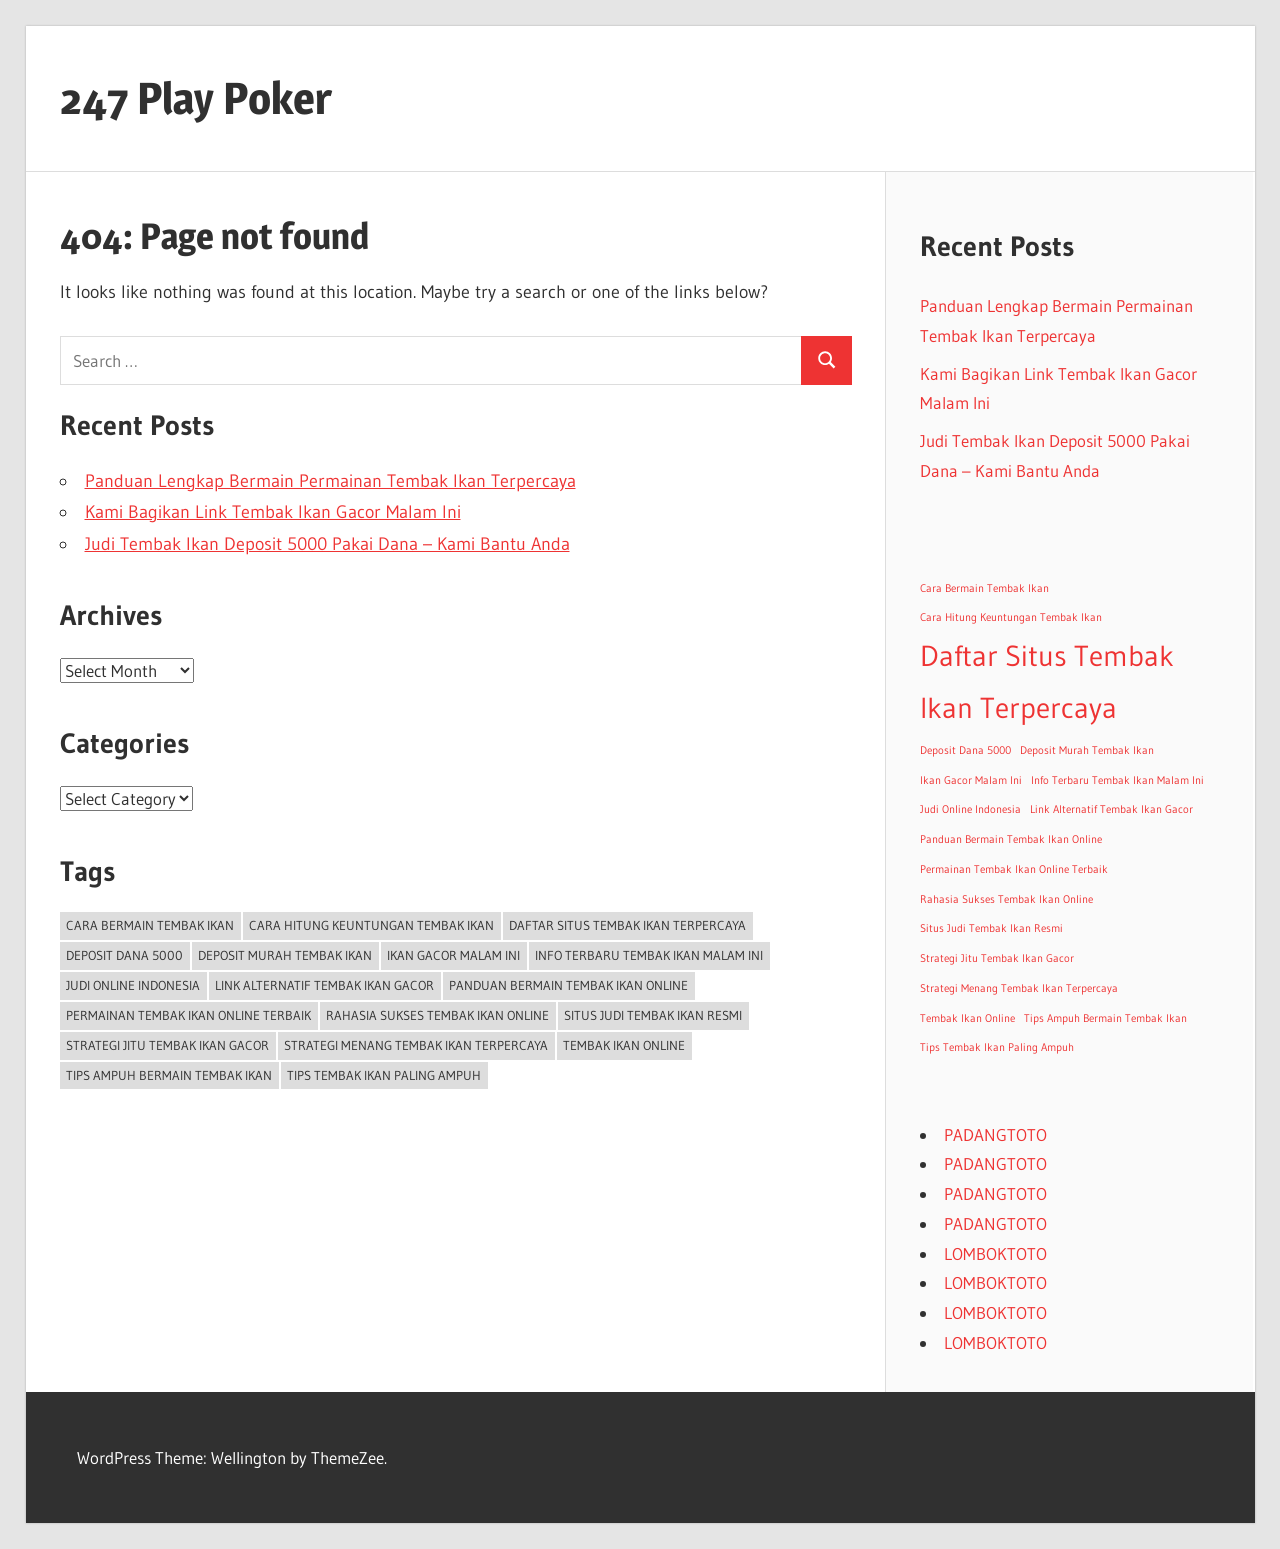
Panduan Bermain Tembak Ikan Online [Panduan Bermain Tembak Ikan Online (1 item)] (568, 985)
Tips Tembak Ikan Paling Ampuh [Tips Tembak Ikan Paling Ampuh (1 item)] (384, 1075)
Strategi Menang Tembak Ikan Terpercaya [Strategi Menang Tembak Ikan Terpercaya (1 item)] (416, 1045)
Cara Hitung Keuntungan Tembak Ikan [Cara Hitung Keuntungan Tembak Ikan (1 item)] (371, 925)
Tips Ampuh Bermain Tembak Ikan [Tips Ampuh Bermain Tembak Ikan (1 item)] (169, 1075)
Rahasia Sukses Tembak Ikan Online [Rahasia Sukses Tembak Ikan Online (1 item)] (437, 1015)
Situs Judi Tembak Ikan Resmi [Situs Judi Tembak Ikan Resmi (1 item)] (653, 1015)
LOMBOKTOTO (995, 1253)
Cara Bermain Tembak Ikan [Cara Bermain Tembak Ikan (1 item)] (150, 925)
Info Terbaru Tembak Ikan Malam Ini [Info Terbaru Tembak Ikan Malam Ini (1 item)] (649, 955)
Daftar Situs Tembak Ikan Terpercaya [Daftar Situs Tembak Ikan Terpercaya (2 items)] (627, 925)
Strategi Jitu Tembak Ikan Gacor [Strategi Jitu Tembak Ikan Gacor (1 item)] (167, 1045)
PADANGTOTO (995, 1134)
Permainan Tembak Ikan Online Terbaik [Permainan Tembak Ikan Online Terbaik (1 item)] (188, 1015)
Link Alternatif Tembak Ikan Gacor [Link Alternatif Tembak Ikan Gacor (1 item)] (324, 985)
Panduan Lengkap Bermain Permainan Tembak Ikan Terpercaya (330, 481)
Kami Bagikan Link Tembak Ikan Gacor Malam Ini (273, 512)
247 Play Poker (196, 98)
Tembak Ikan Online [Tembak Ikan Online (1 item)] (624, 1045)
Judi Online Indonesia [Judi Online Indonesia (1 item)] (133, 985)
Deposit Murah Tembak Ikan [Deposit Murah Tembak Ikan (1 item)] (285, 955)
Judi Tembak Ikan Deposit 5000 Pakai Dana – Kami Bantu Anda (327, 544)
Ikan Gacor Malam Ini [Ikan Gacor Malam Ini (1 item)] (453, 955)
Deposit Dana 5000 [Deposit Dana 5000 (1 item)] (124, 955)
